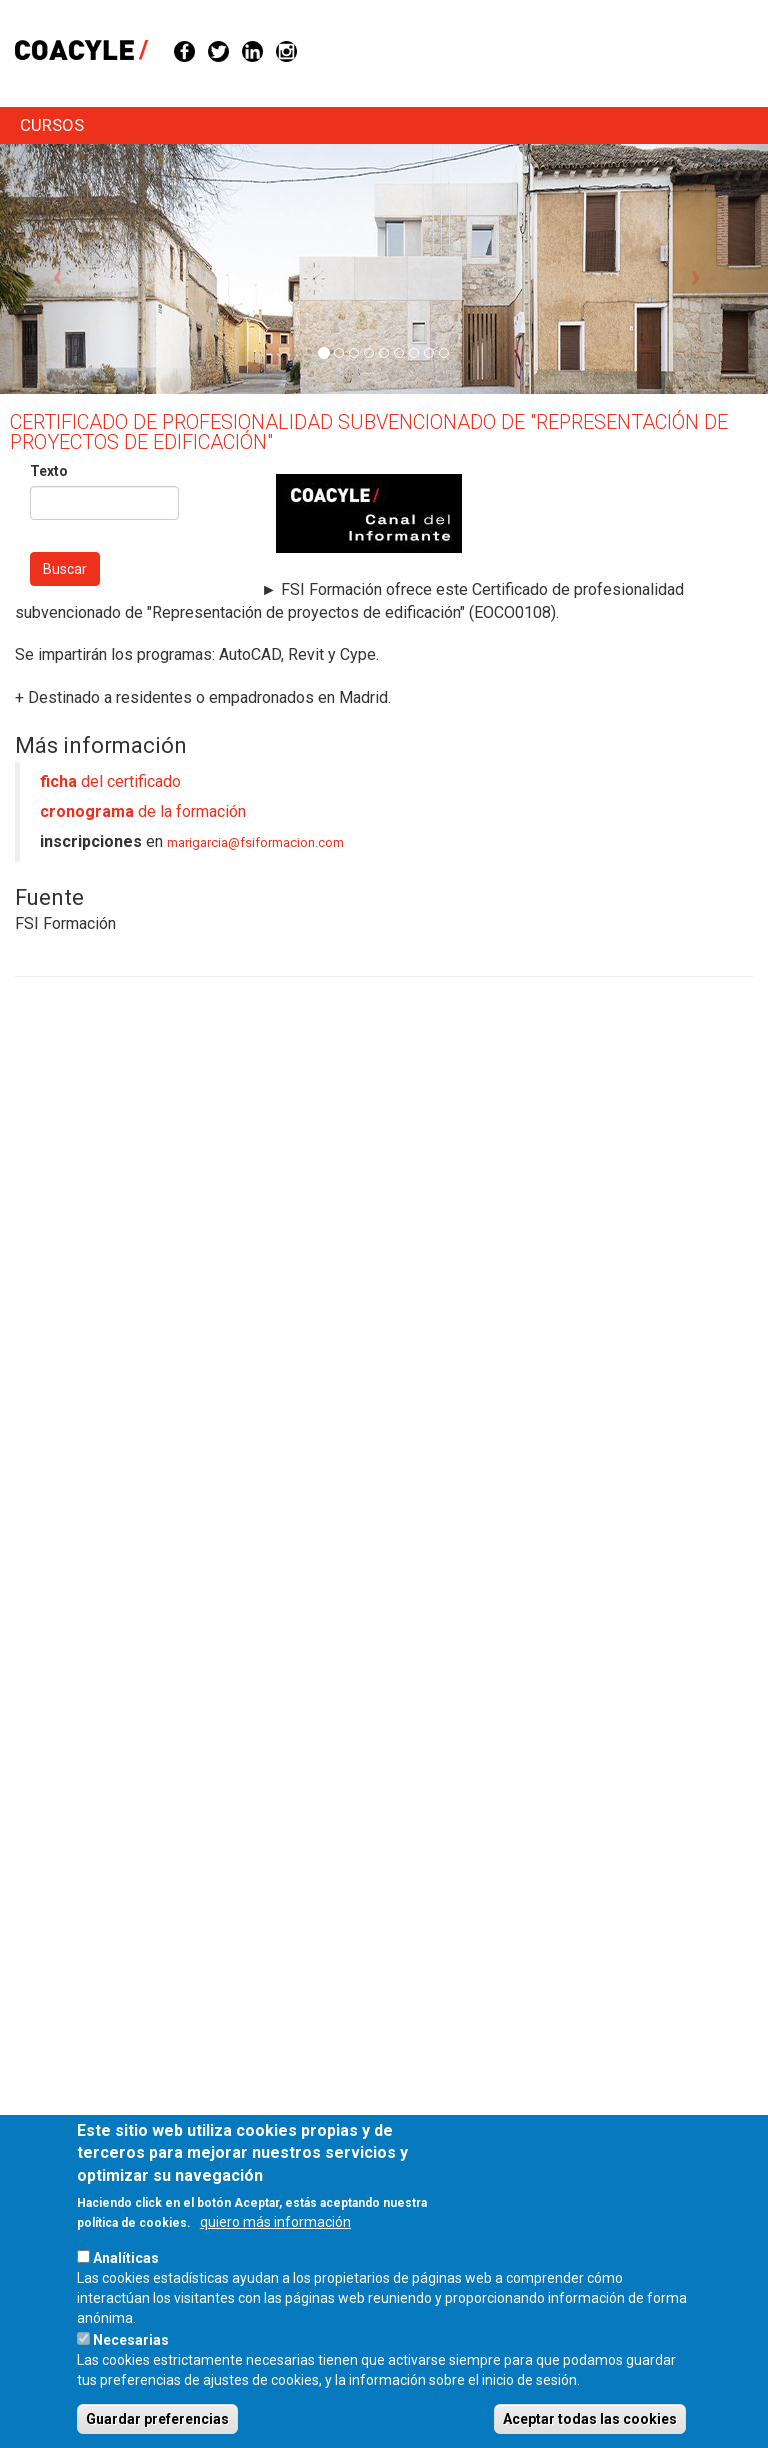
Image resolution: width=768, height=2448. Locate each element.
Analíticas (126, 2283)
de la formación (143, 811)
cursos (52, 125)
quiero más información (275, 2247)
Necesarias (131, 2365)
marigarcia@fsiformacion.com (255, 842)
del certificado (110, 781)
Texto (49, 471)
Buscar (65, 569)
